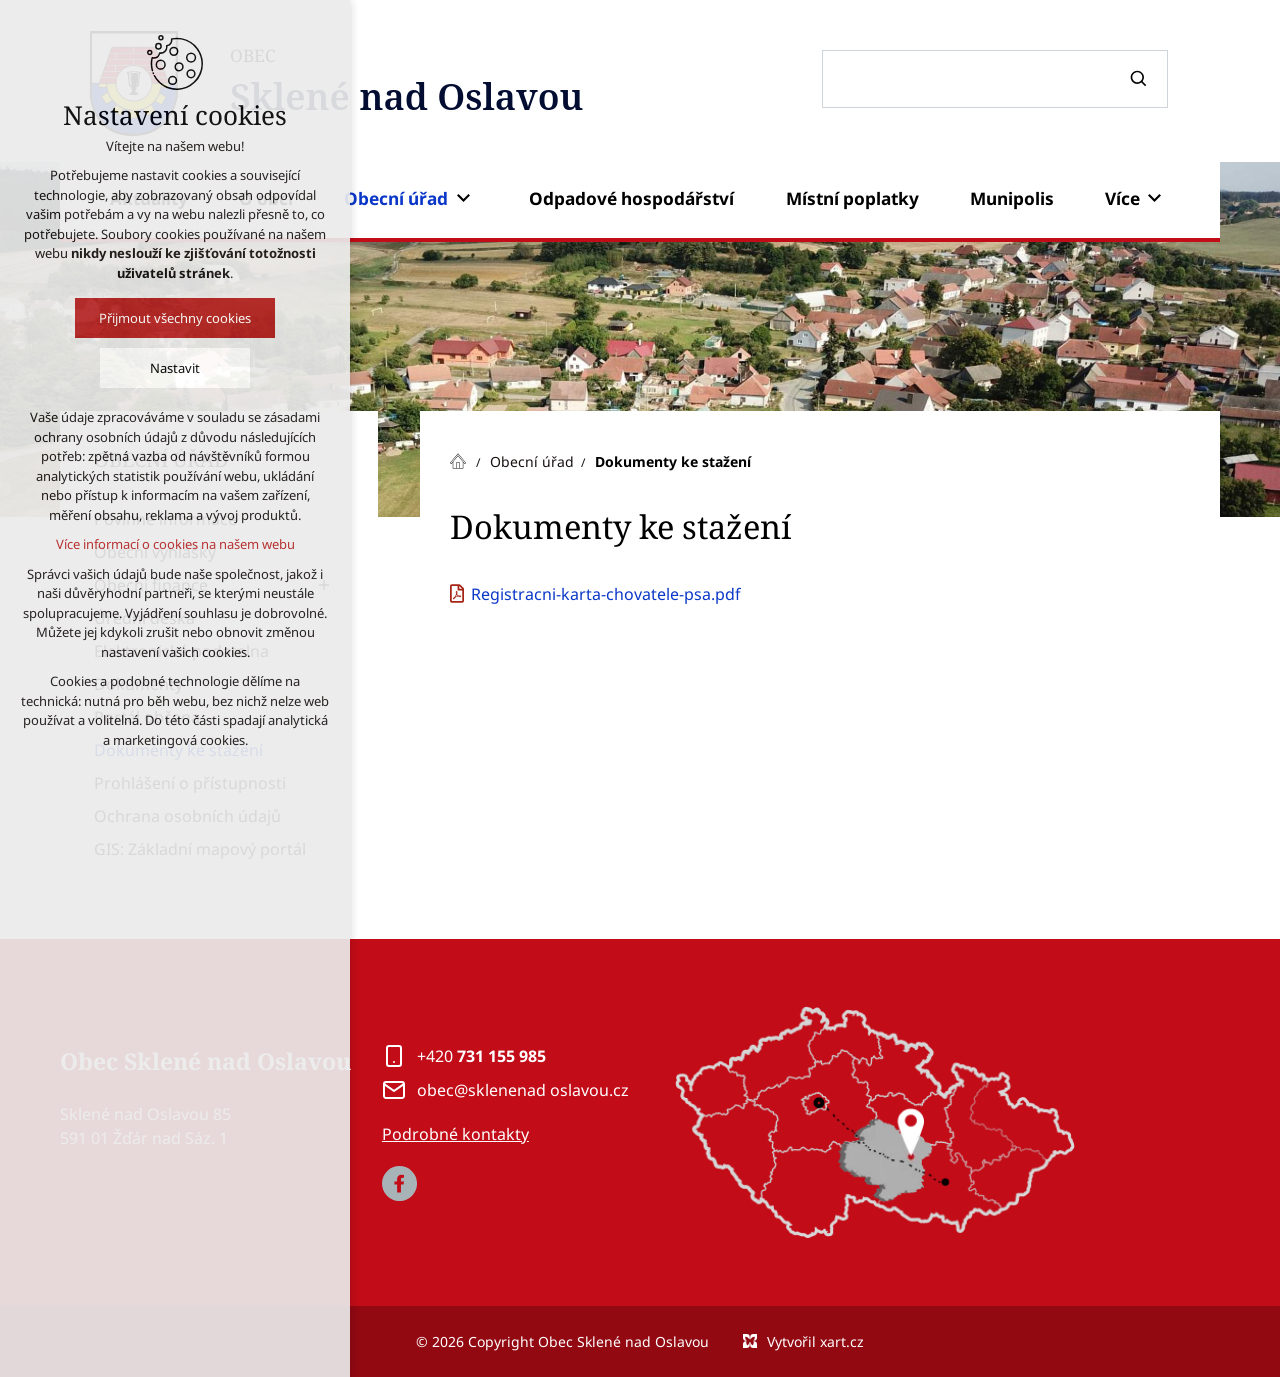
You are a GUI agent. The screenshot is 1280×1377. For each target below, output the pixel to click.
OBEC (406, 84)
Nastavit (175, 368)
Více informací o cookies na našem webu (175, 544)
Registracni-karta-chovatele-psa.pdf (606, 594)
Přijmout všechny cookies (175, 318)
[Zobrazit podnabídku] (463, 199)
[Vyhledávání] (1141, 79)
